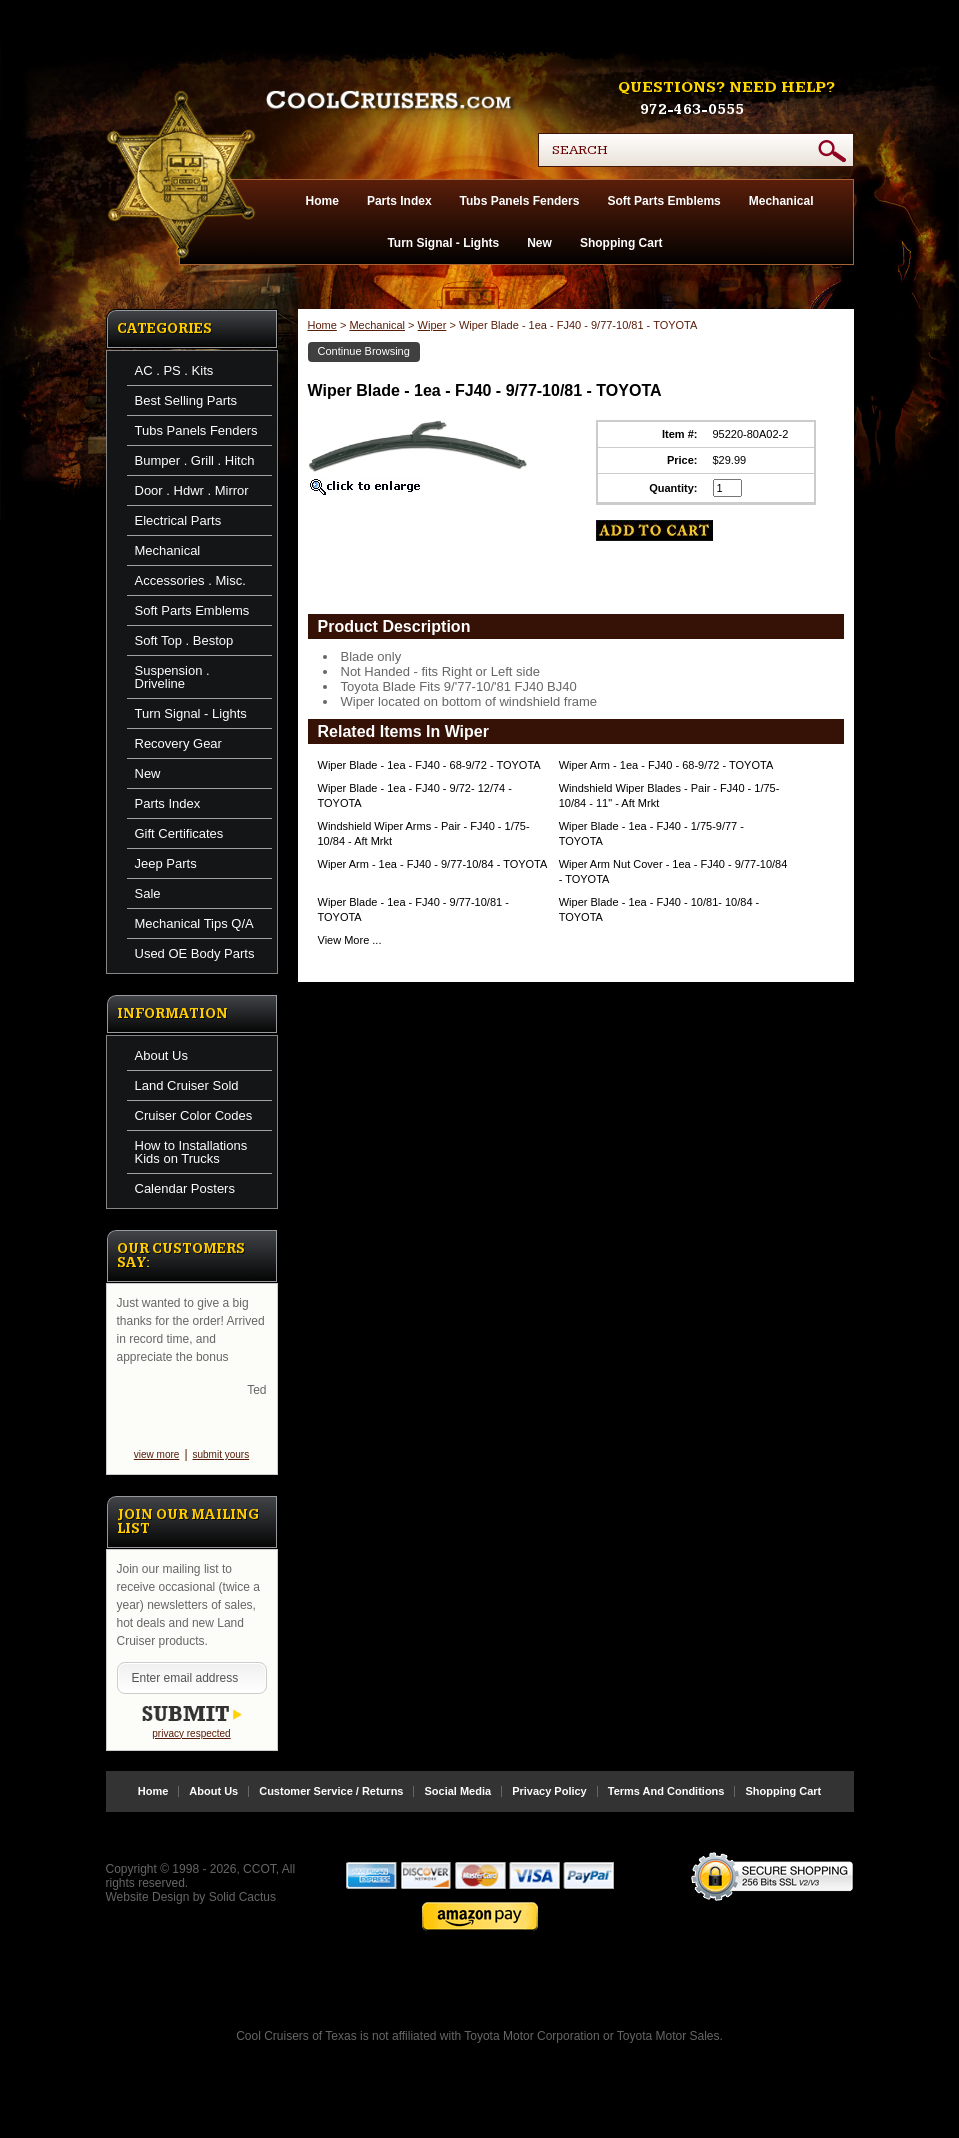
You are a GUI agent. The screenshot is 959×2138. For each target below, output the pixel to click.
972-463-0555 (692, 110)
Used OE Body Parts (195, 953)
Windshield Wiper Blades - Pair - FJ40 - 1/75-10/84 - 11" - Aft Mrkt (669, 795)
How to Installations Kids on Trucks (191, 1152)
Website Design (148, 1897)
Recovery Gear (178, 743)
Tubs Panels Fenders (520, 201)
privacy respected (191, 1733)
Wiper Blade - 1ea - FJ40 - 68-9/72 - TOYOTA (429, 765)
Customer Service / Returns (331, 1791)
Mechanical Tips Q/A (194, 923)
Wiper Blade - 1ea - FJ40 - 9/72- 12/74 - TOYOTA (415, 795)
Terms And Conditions (666, 1791)
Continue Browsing (364, 351)
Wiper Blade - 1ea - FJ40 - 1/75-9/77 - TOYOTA (651, 833)
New (539, 243)
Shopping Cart (621, 243)
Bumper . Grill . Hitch (195, 460)
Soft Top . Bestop (184, 640)
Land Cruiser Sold (187, 1085)
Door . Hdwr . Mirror (192, 490)
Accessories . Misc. (190, 580)
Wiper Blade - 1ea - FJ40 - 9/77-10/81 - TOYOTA (413, 909)
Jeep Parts (166, 863)
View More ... (350, 940)
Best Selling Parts (186, 400)
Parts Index (399, 201)
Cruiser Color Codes (194, 1115)
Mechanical (781, 201)
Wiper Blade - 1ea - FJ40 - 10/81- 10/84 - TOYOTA (659, 909)
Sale (148, 893)
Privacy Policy (549, 1791)
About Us (161, 1055)
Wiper (432, 325)
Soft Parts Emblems (663, 201)
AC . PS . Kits (174, 370)
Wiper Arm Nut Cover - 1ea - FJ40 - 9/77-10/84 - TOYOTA (673, 871)
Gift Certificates (179, 833)
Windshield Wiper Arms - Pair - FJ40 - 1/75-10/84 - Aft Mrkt (424, 833)
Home (322, 201)
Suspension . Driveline (172, 677)
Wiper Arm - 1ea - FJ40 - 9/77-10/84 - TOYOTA (433, 864)
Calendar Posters (185, 1188)
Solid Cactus (242, 1897)
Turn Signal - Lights (443, 243)
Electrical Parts (178, 520)
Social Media (457, 1791)
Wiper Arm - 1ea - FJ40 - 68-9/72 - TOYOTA (666, 765)
